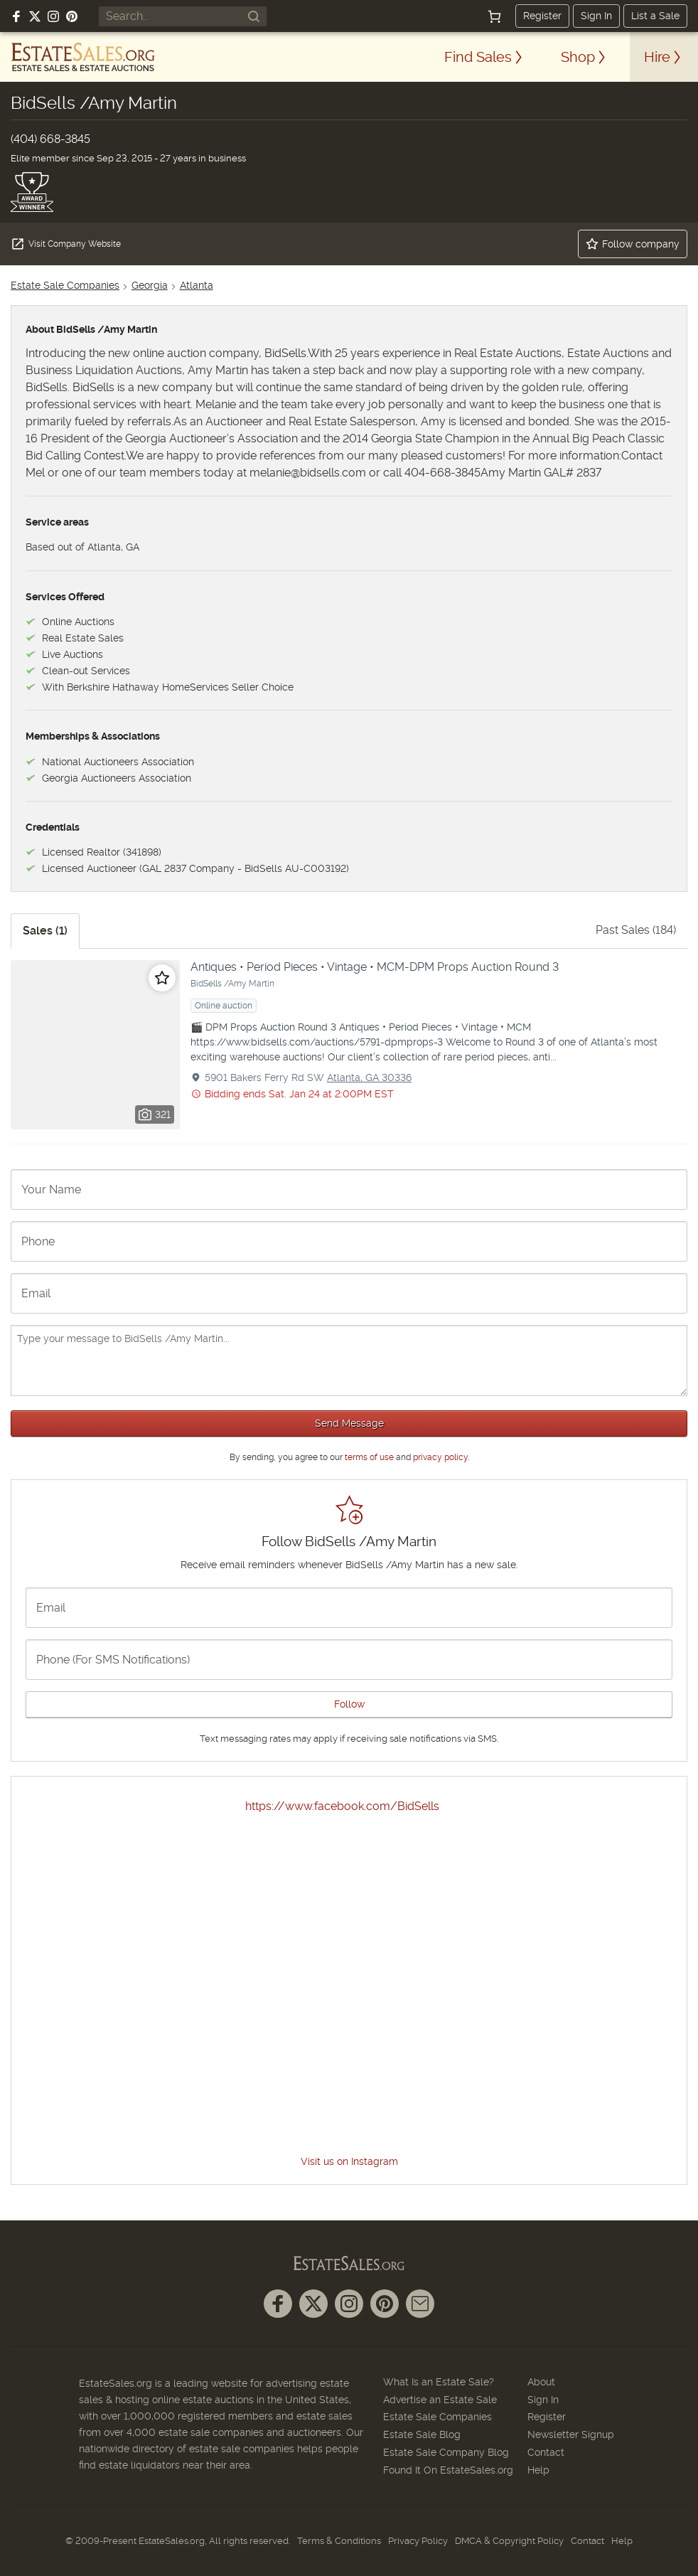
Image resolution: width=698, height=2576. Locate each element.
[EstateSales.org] (83, 57)
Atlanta (196, 285)
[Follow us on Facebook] (16, 16)
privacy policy (440, 1457)
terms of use (369, 1457)
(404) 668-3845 (50, 139)
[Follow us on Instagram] (53, 16)
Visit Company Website (66, 244)
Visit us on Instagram (349, 2161)
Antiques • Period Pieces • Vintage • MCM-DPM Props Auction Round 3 (374, 967)
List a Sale (655, 15)
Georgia (149, 285)
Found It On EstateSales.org (448, 2470)
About (541, 2382)
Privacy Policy (418, 2540)
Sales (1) (45, 930)
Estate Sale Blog (422, 2434)
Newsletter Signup (570, 2434)
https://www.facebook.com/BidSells (342, 1806)
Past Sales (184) (636, 930)
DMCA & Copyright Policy (509, 2540)
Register (542, 15)
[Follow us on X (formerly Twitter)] (35, 16)
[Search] (254, 16)
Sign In (596, 15)
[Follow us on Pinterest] (71, 16)
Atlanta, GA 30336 (369, 1077)
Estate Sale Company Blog (446, 2452)
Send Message (349, 1423)
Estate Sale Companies (65, 285)
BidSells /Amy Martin (232, 984)
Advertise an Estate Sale (440, 2399)
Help (538, 2470)
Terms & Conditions (339, 2540)
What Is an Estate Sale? (438, 2382)
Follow (349, 1704)
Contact (545, 2452)
